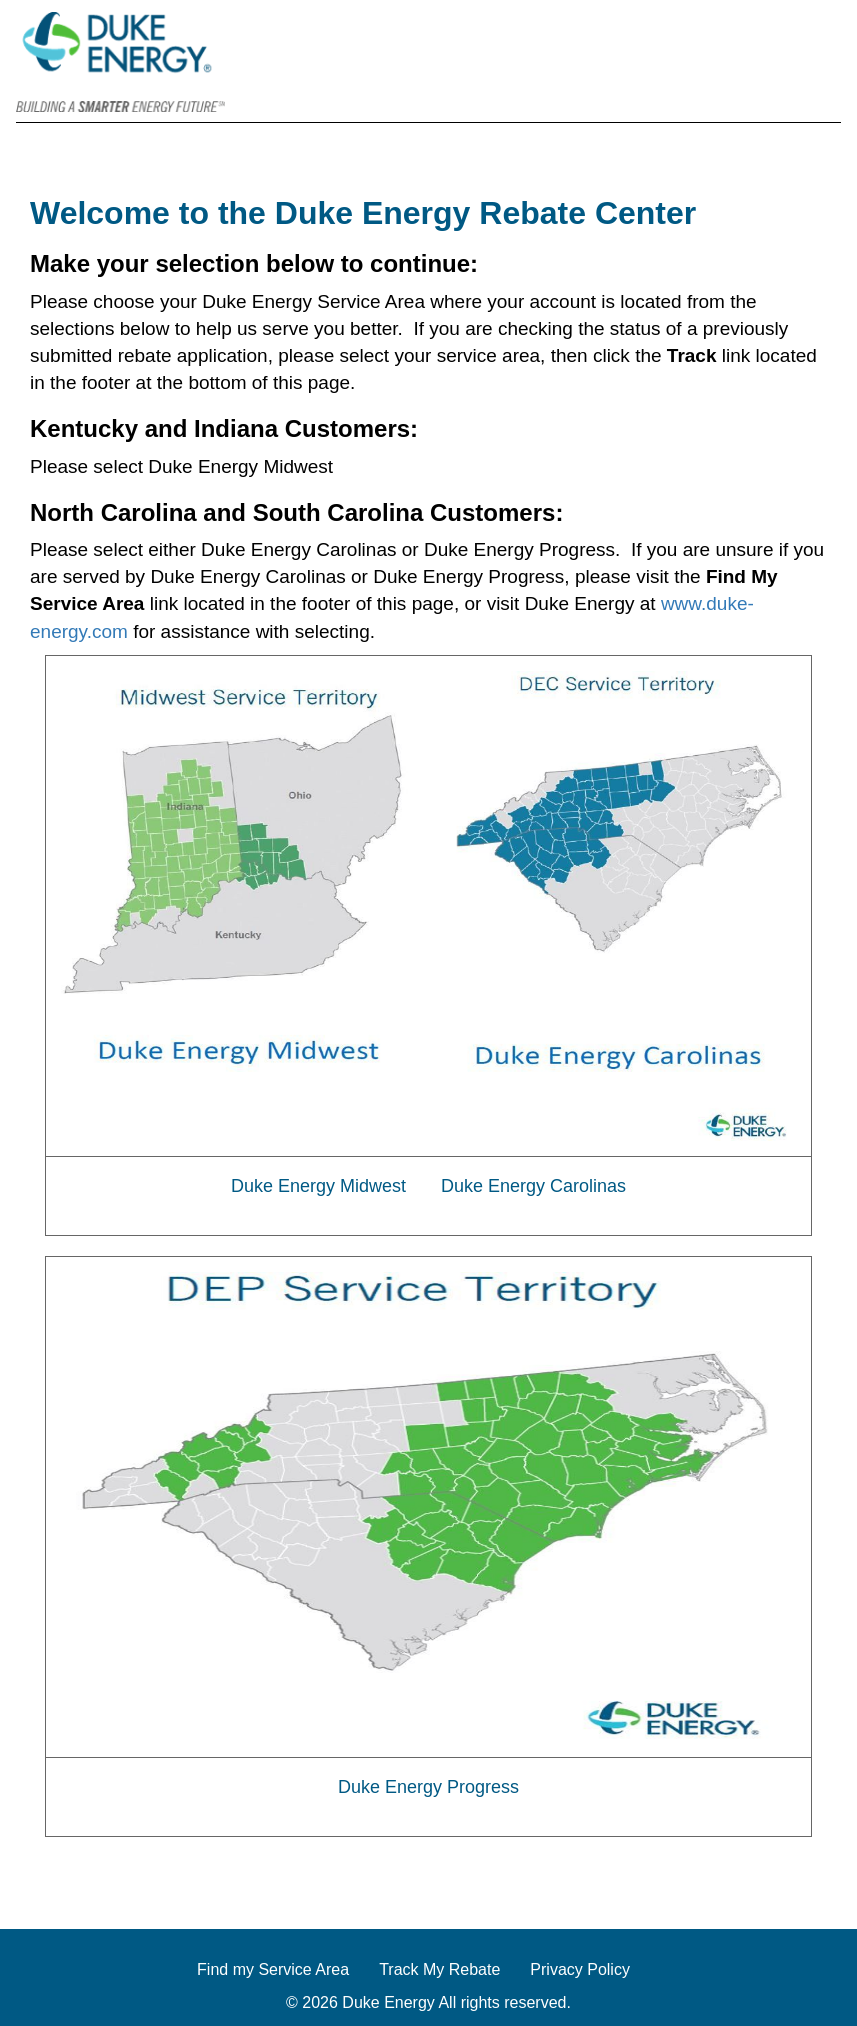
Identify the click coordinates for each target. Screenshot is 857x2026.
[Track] (779, 87)
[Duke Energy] (120, 61)
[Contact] (839, 87)
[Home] (749, 87)
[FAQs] (809, 87)
